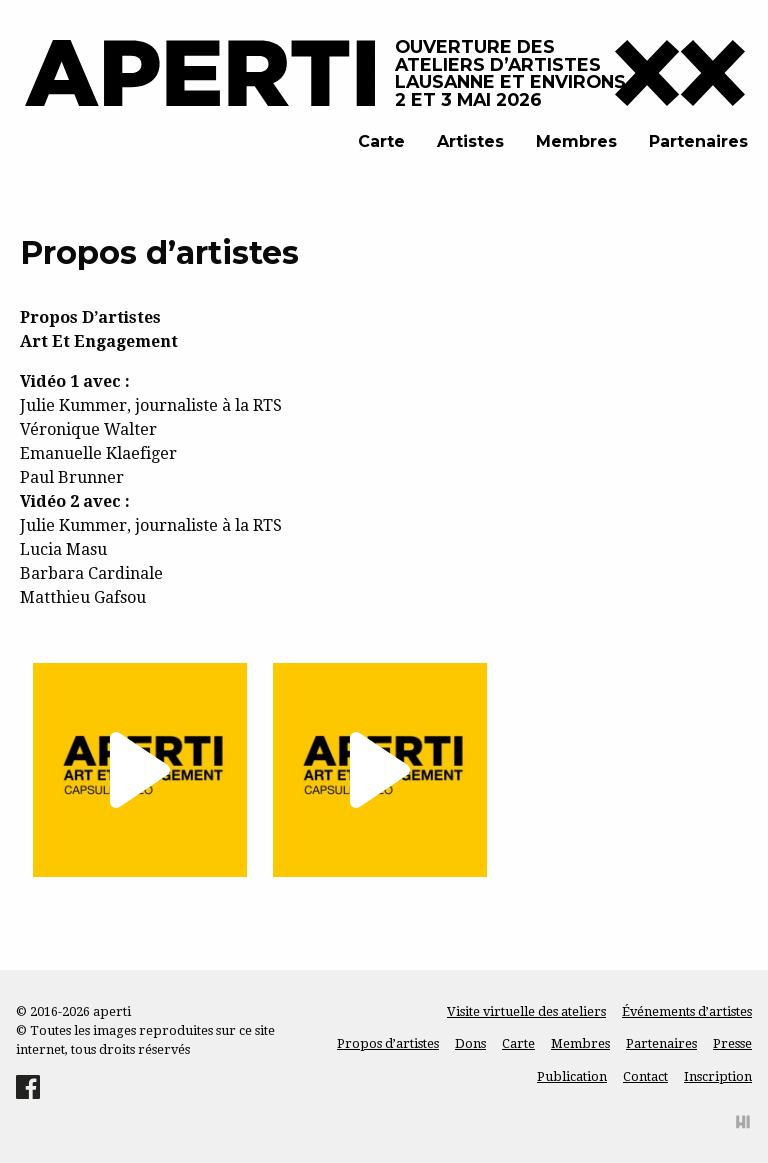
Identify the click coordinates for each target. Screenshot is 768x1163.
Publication (572, 1076)
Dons (470, 1043)
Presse (732, 1043)
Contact (645, 1076)
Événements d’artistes (687, 1011)
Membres (576, 141)
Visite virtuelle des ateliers (526, 1011)
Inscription (718, 1076)
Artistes (470, 141)
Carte (381, 141)
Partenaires (698, 141)
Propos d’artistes (388, 1043)
